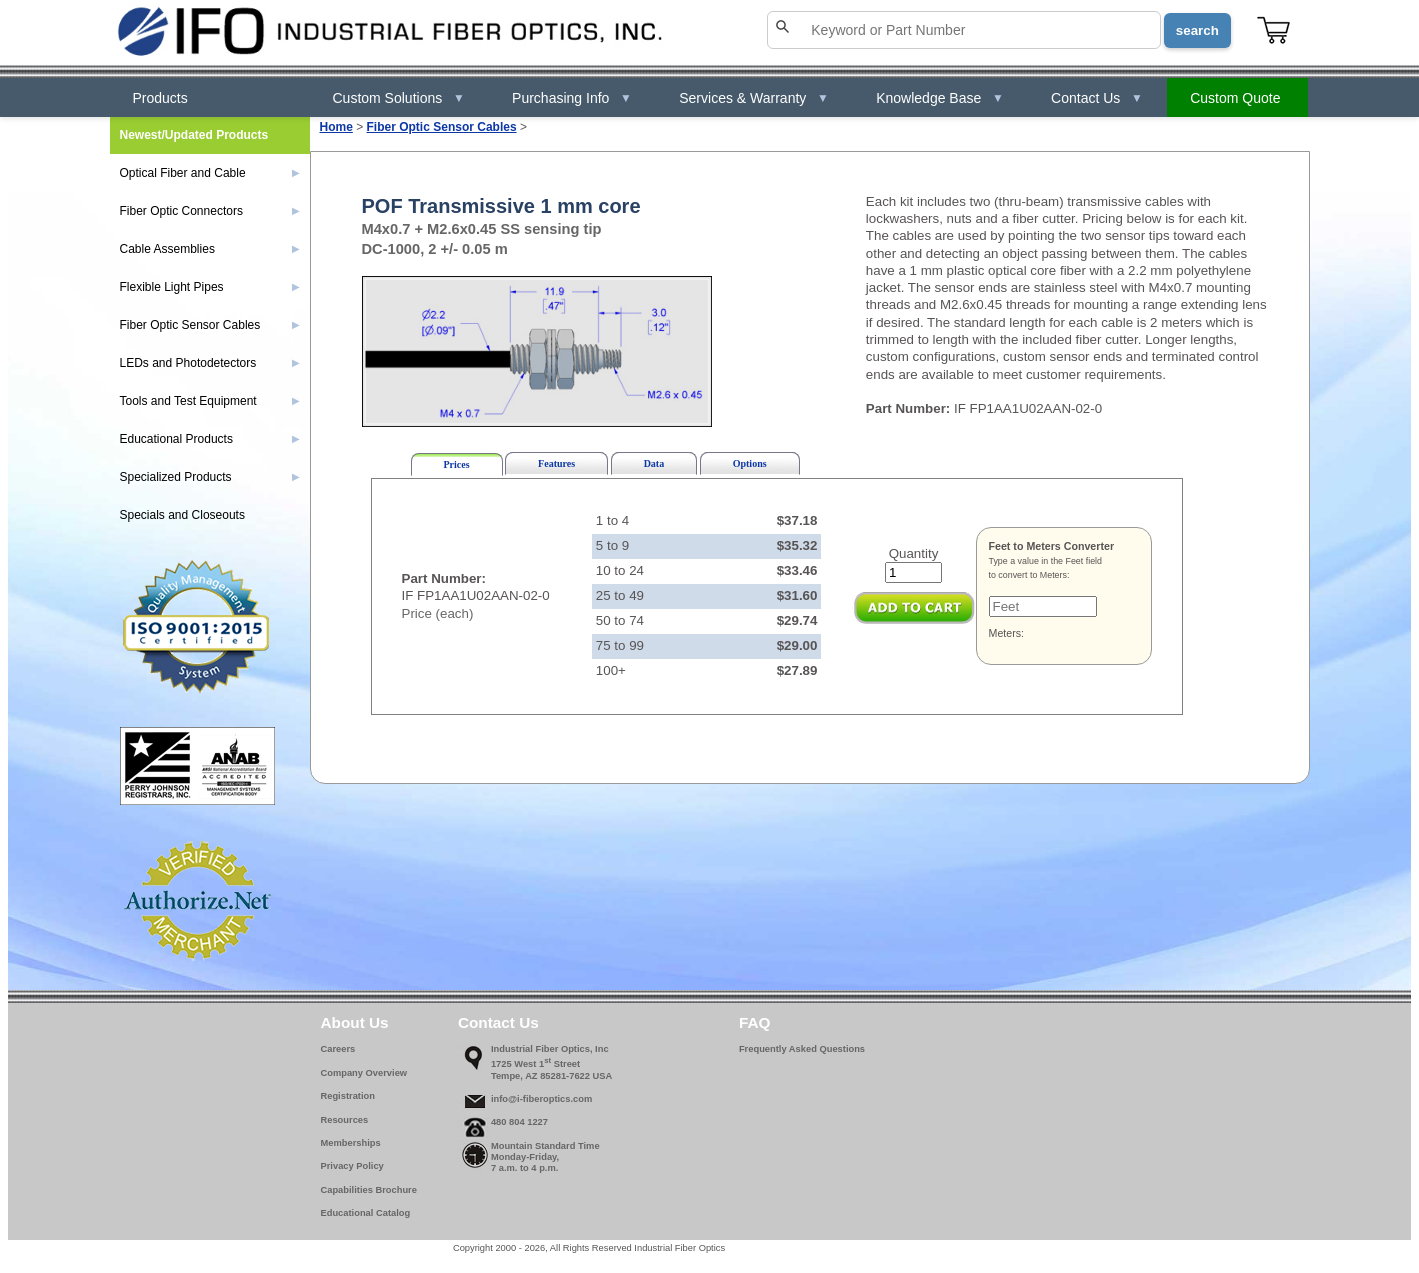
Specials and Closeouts (182, 515)
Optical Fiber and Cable (210, 173)
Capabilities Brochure (369, 1190)
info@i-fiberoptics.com (541, 1099)
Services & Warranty (754, 98)
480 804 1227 (519, 1122)
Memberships (351, 1143)
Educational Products (210, 439)
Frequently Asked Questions (802, 1049)
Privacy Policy (352, 1166)
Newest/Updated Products (194, 135)
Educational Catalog (366, 1213)
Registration (348, 1096)
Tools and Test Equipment (210, 401)
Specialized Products (210, 477)
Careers (338, 1049)
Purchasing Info (572, 98)
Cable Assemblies (210, 249)
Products (160, 98)
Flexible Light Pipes (210, 287)
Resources (345, 1120)
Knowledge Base (940, 98)
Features (556, 463)
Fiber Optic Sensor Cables (442, 127)
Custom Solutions (399, 98)
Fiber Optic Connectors (210, 211)
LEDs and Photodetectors (210, 363)
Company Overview (364, 1073)
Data (654, 463)
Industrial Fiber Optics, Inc (550, 1049)
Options (750, 463)
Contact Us (1097, 98)
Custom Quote (1235, 98)
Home (336, 127)
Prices (457, 464)
